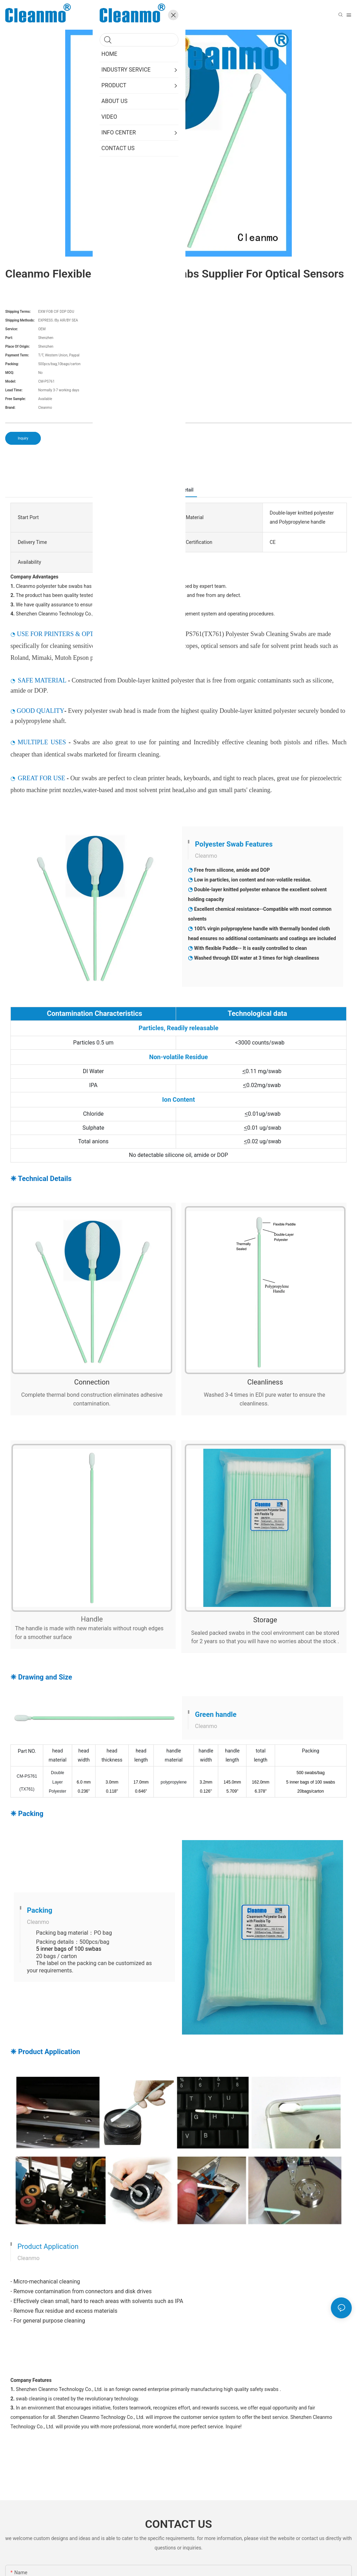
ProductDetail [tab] (178, 490)
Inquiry (23, 438)
